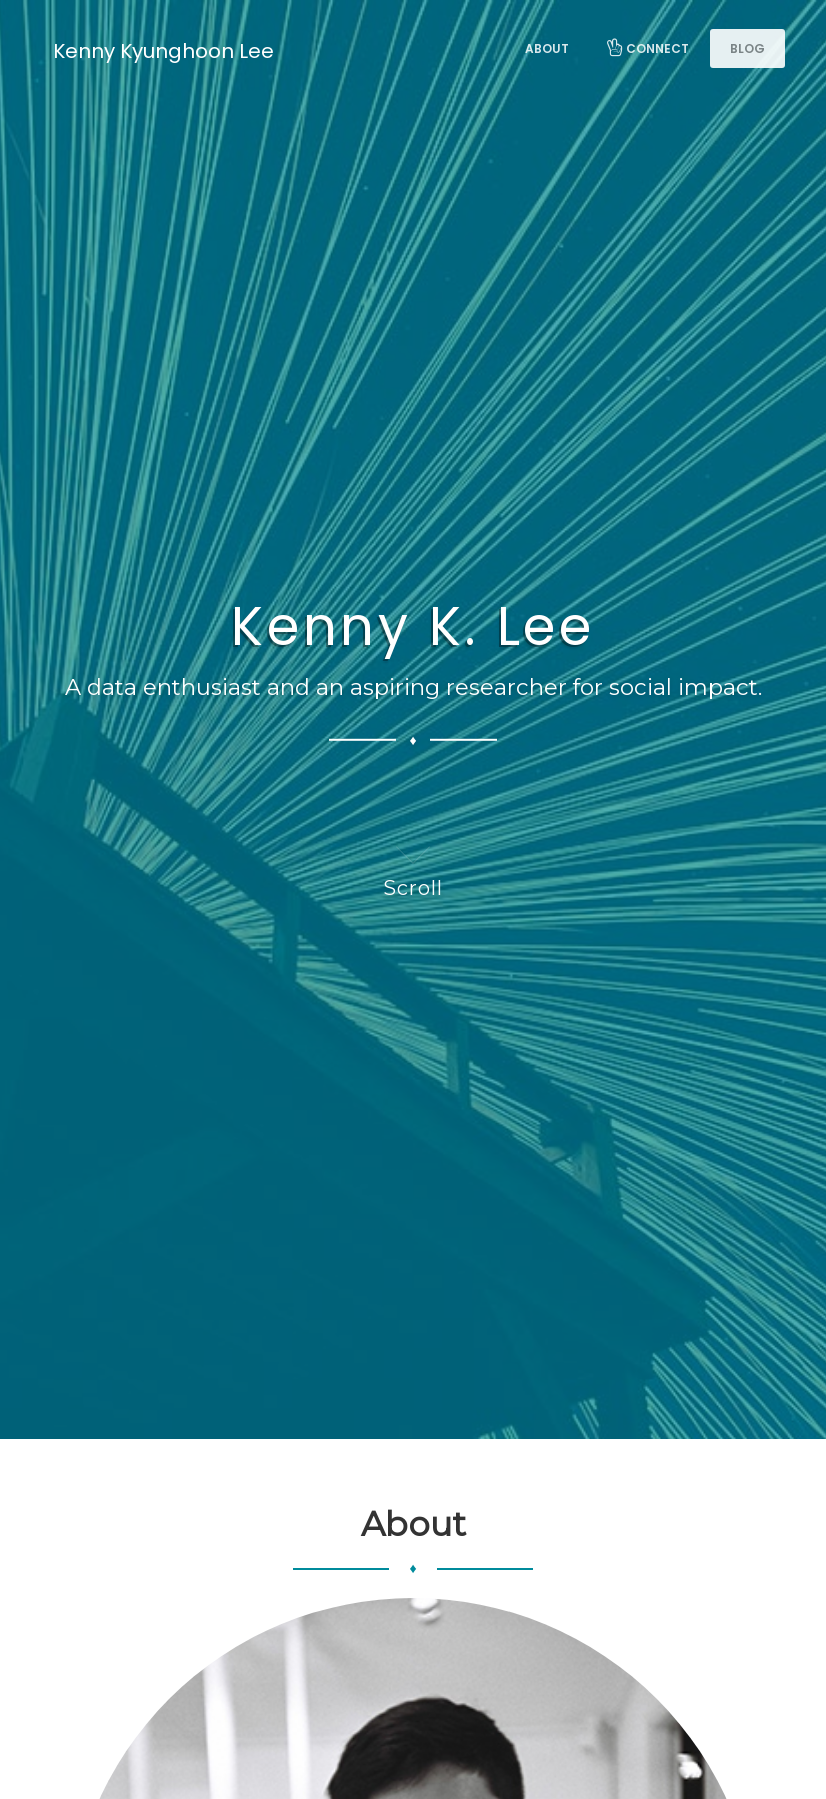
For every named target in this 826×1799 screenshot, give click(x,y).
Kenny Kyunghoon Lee (163, 51)
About (547, 48)
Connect (647, 48)
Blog (747, 48)
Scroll (413, 863)
